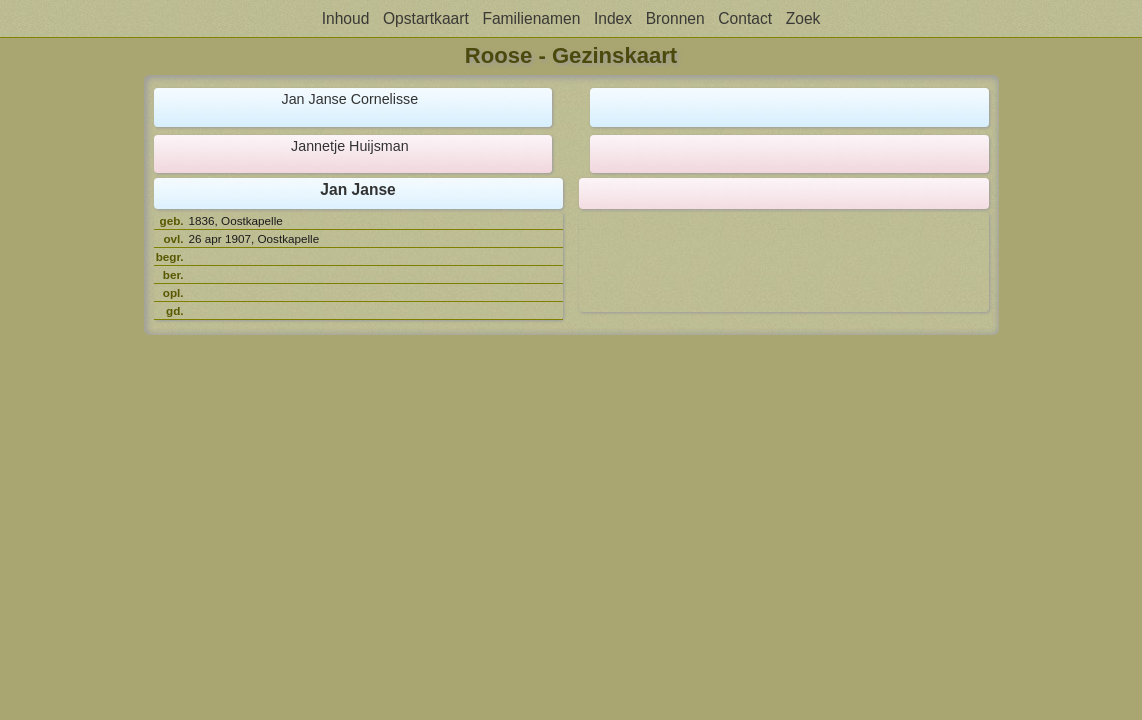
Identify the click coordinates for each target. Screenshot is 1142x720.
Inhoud (346, 18)
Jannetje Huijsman (350, 146)
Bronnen (675, 18)
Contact (745, 18)
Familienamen (531, 18)
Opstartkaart (426, 18)
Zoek (803, 18)
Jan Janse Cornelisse (350, 99)
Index (613, 18)
